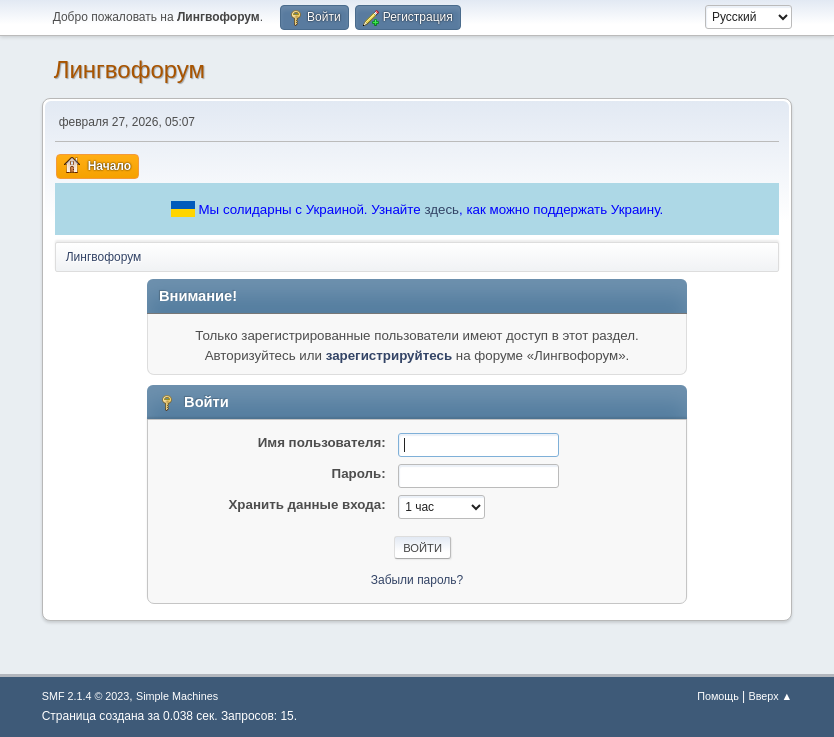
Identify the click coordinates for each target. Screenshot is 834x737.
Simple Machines (177, 696)
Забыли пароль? (417, 580)
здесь (441, 209)
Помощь (718, 696)
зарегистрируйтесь (389, 355)
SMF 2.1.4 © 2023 (86, 696)
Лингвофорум (129, 69)
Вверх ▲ (771, 696)
